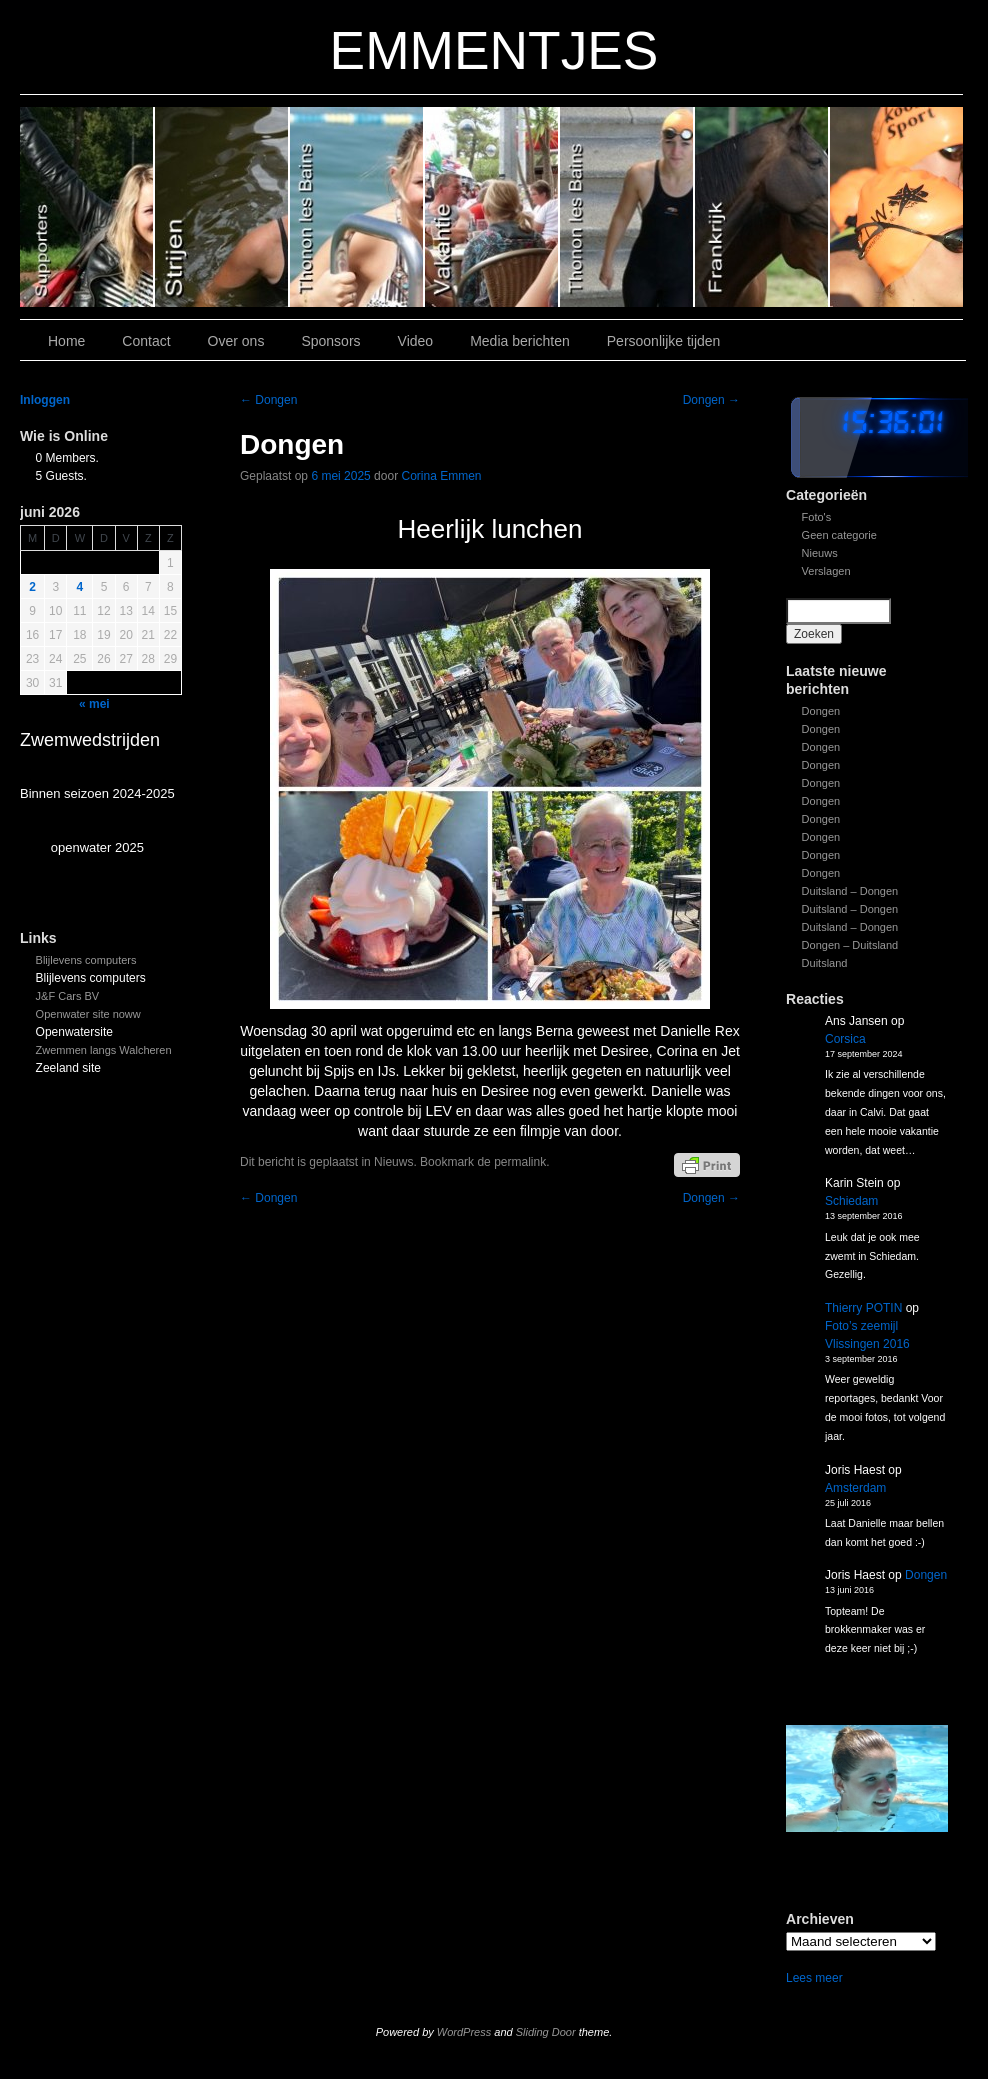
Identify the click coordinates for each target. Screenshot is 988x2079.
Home (66, 341)
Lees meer (814, 1978)
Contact (146, 341)
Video (416, 341)
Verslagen (826, 571)
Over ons (236, 341)
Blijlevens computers (86, 960)
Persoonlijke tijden (664, 341)
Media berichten (520, 341)
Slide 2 (627, 207)
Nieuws (820, 553)
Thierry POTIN (863, 1308)
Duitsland (825, 963)
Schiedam (851, 1201)
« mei (94, 704)
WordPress (464, 2032)
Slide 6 (87, 207)
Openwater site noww (88, 1014)
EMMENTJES (494, 50)
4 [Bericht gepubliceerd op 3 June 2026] (80, 587)
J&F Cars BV (68, 996)
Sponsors (330, 341)
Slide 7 (896, 207)
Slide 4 (357, 207)
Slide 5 (222, 207)
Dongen (821, 711)
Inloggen (45, 400)
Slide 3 (492, 207)
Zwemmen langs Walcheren (104, 1050)
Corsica (845, 1039)
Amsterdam (855, 1488)
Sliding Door (546, 2032)
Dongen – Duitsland (850, 945)
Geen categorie (839, 535)
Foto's (817, 517)
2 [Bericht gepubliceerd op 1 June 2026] (32, 587)
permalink (520, 1162)
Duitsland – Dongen (850, 891)
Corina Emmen (441, 476)
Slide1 (762, 207)
